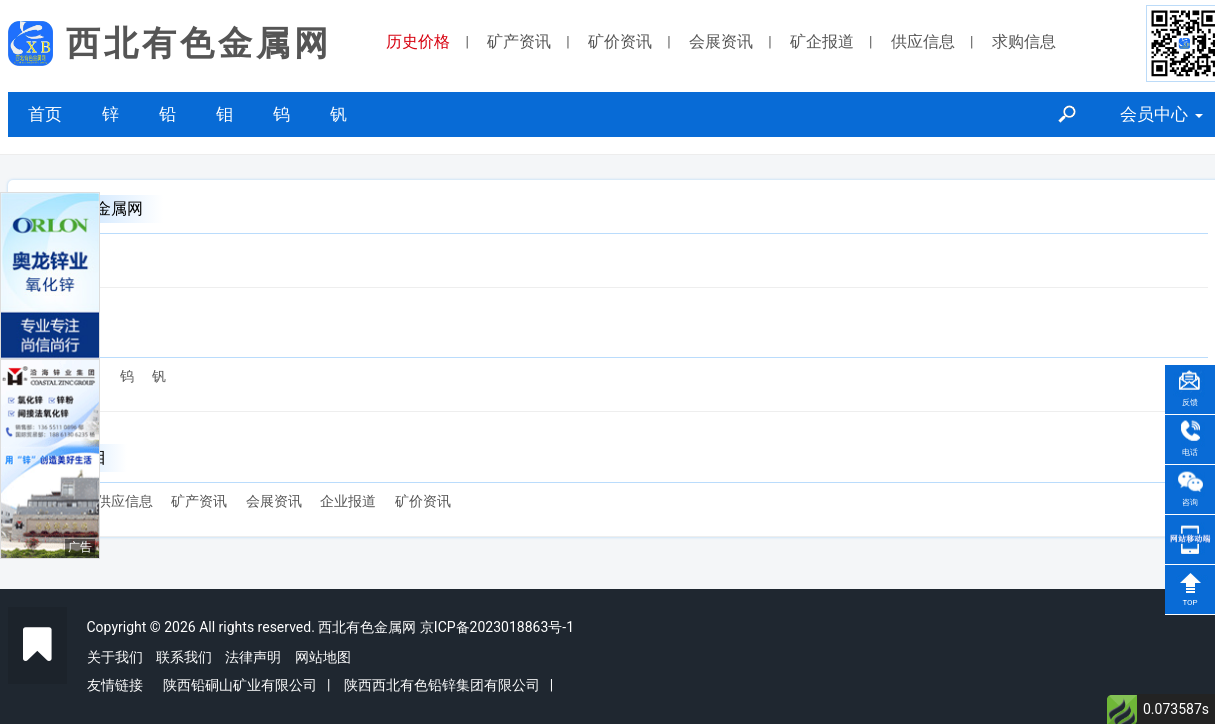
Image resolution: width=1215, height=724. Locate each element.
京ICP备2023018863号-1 (497, 627)
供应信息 (923, 41)
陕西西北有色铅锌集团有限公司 (442, 685)
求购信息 (1024, 41)
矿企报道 (822, 41)
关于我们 (115, 657)
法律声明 (253, 657)
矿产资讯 (519, 41)
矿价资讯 (620, 41)
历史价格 (418, 41)
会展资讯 (721, 41)
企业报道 (348, 501)
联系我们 (184, 657)
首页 (45, 114)
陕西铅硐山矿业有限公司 (240, 685)
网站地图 (323, 657)
